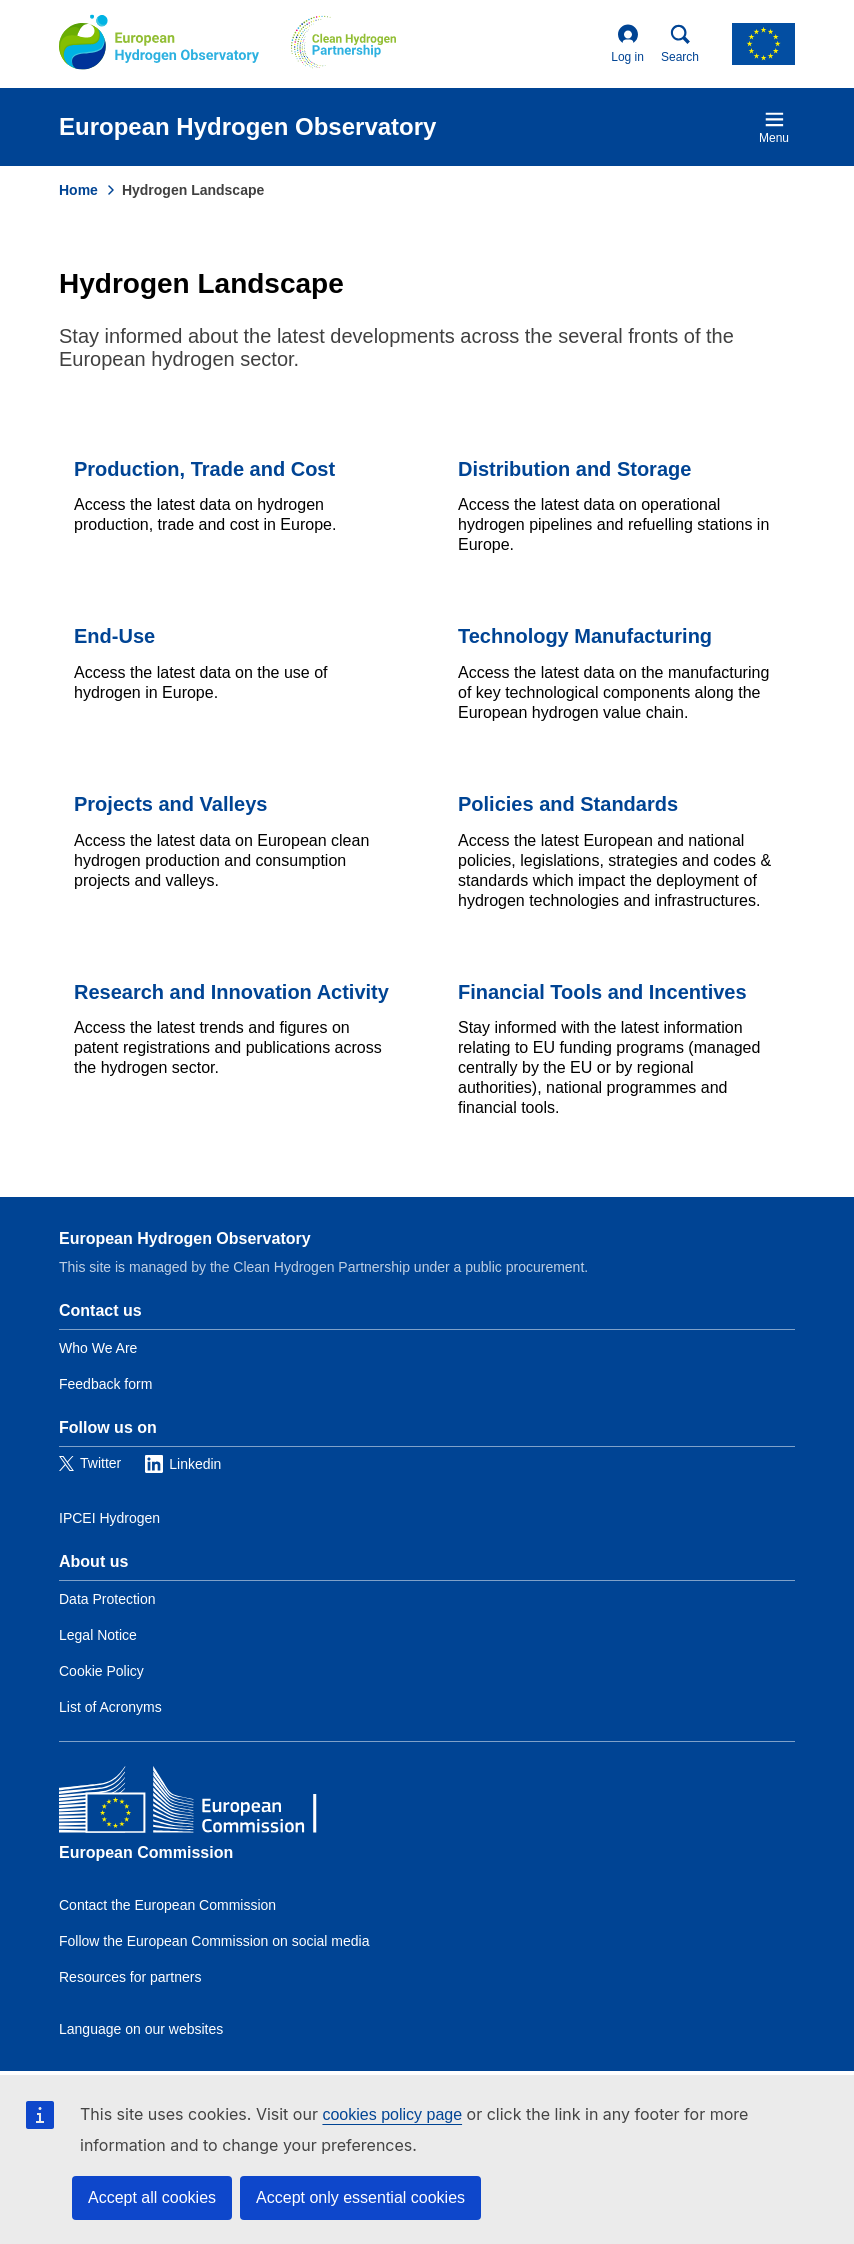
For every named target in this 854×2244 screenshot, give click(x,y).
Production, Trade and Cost (204, 469)
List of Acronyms (110, 1707)
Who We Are (98, 1348)
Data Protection (107, 1599)
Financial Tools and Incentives (602, 992)
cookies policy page (392, 2114)
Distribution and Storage (574, 469)
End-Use (114, 636)
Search (680, 44)
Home (78, 190)
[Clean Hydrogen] (343, 44)
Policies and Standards (568, 804)
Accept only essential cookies (360, 2197)
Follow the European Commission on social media (214, 1941)
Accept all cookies (152, 2197)
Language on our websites (141, 2029)
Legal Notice (98, 1635)
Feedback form (105, 1384)
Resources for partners (130, 1977)
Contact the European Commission (167, 1905)
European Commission (146, 1852)
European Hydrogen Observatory (185, 1238)
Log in (627, 44)
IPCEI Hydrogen (109, 1518)
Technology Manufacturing (585, 636)
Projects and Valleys (170, 804)
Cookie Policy (101, 1671)
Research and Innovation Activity (231, 992)
